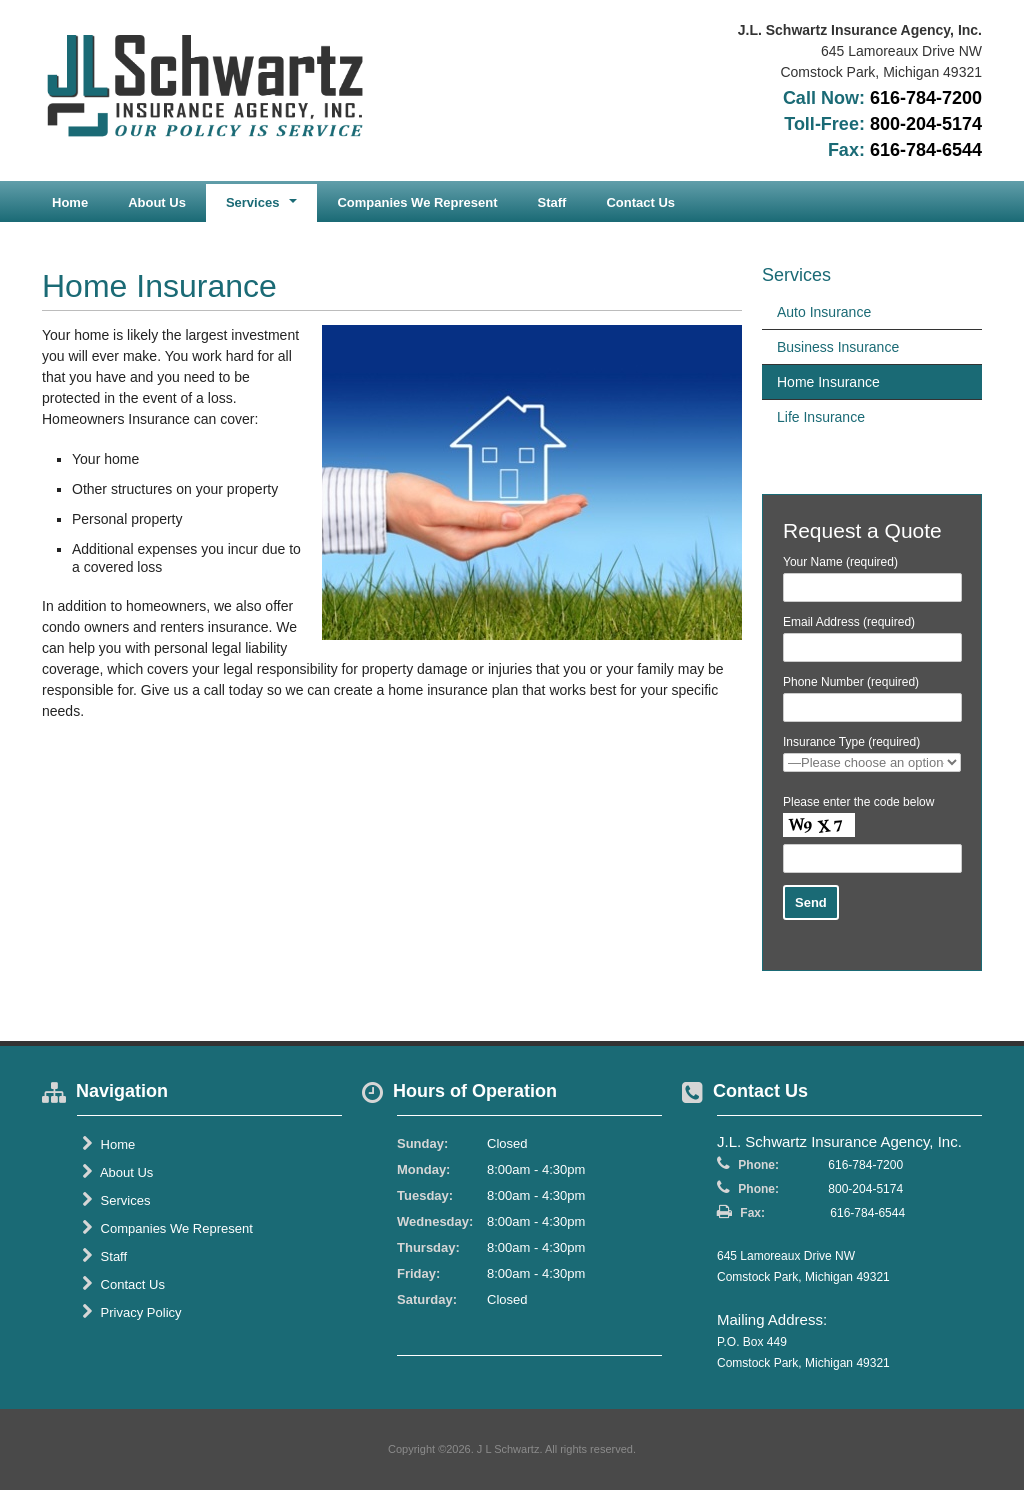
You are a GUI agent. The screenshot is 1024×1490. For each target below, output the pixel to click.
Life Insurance (821, 417)
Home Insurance (828, 382)
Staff (552, 202)
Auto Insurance (824, 312)
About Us (157, 202)
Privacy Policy (132, 1312)
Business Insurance (838, 347)
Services (116, 1200)
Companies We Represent (417, 202)
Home (70, 202)
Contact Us (640, 202)
